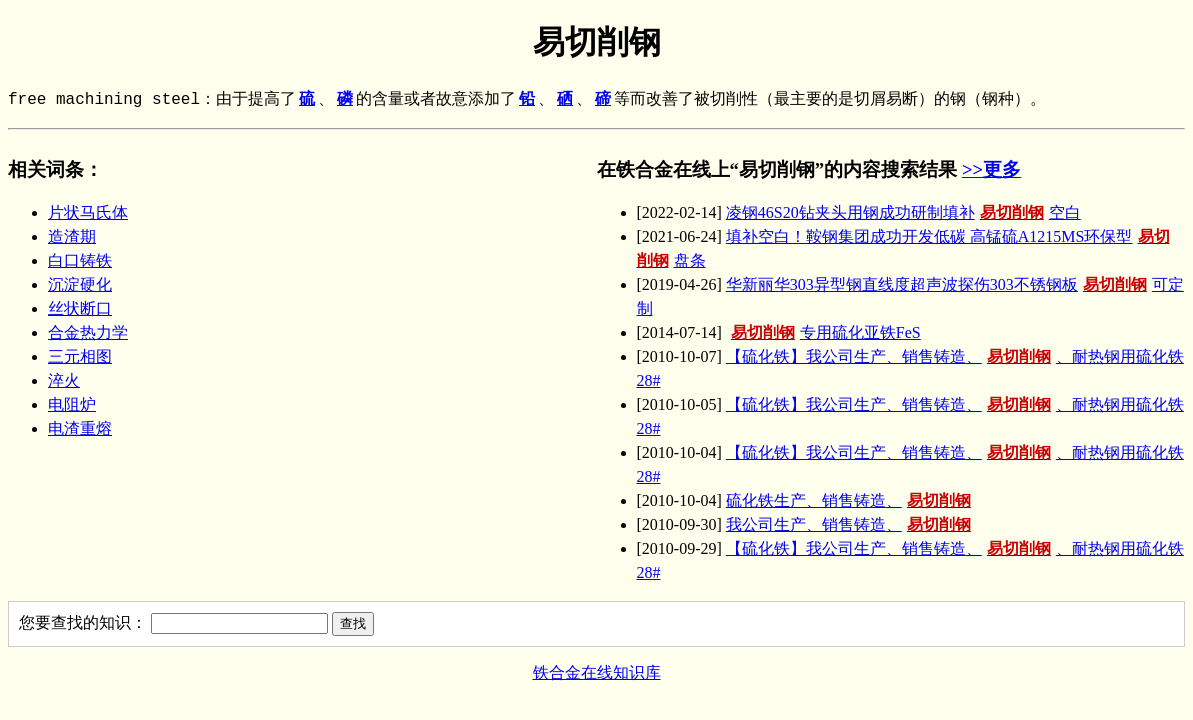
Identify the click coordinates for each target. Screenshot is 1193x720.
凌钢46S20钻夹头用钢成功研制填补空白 (903, 212)
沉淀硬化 (80, 284)
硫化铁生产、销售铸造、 (851, 500)
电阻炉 (72, 404)
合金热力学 (88, 332)
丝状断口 (80, 308)
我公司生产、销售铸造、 (851, 524)
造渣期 (72, 236)
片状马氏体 (88, 212)
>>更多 (991, 169)
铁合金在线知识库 (597, 672)
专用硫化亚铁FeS (823, 332)
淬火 (64, 380)
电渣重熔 (80, 428)
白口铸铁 (80, 260)
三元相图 (80, 356)
